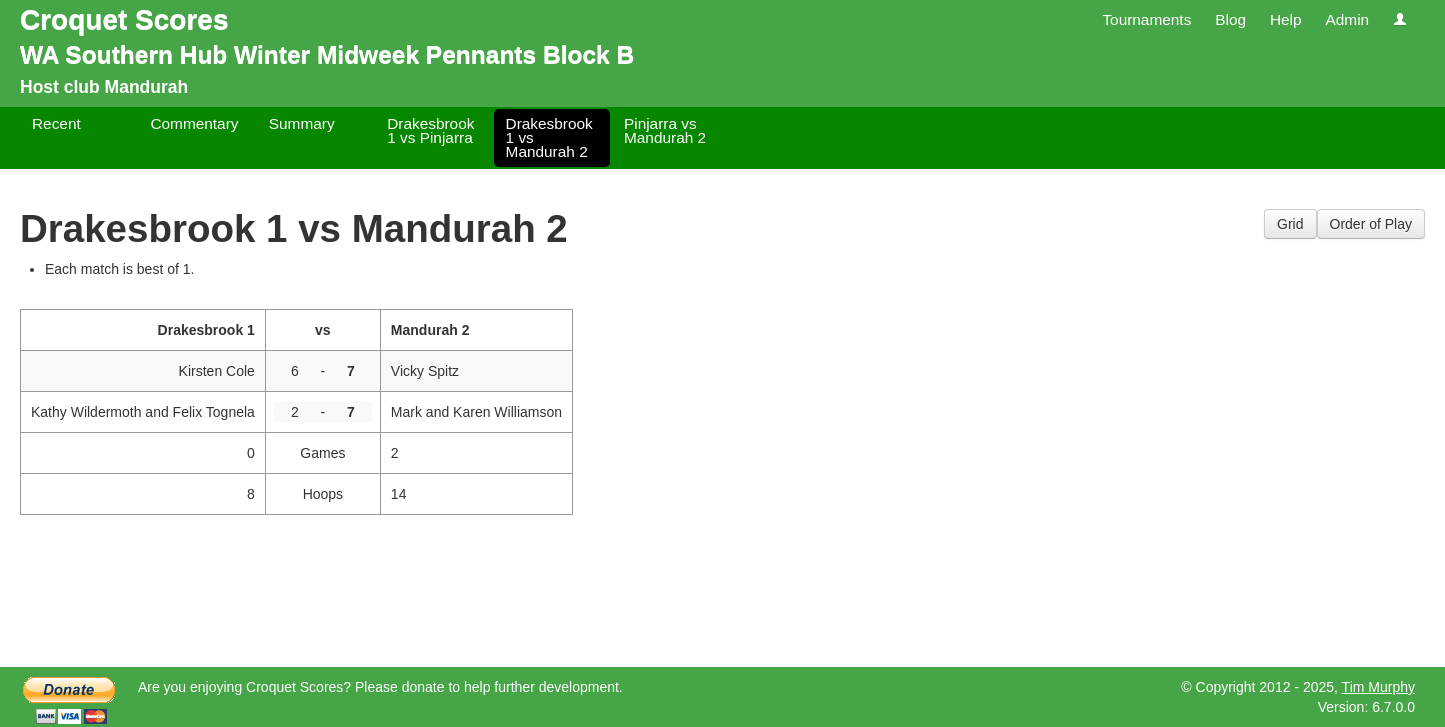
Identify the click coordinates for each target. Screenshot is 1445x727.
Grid (1290, 224)
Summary (302, 123)
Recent (56, 123)
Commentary (194, 123)
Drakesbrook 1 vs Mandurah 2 (549, 137)
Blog (1230, 19)
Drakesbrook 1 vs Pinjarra (430, 130)
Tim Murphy (1378, 687)
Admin (1347, 19)
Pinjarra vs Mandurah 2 (665, 130)
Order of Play (1371, 224)
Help (1286, 19)
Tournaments (1146, 19)
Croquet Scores (124, 19)
